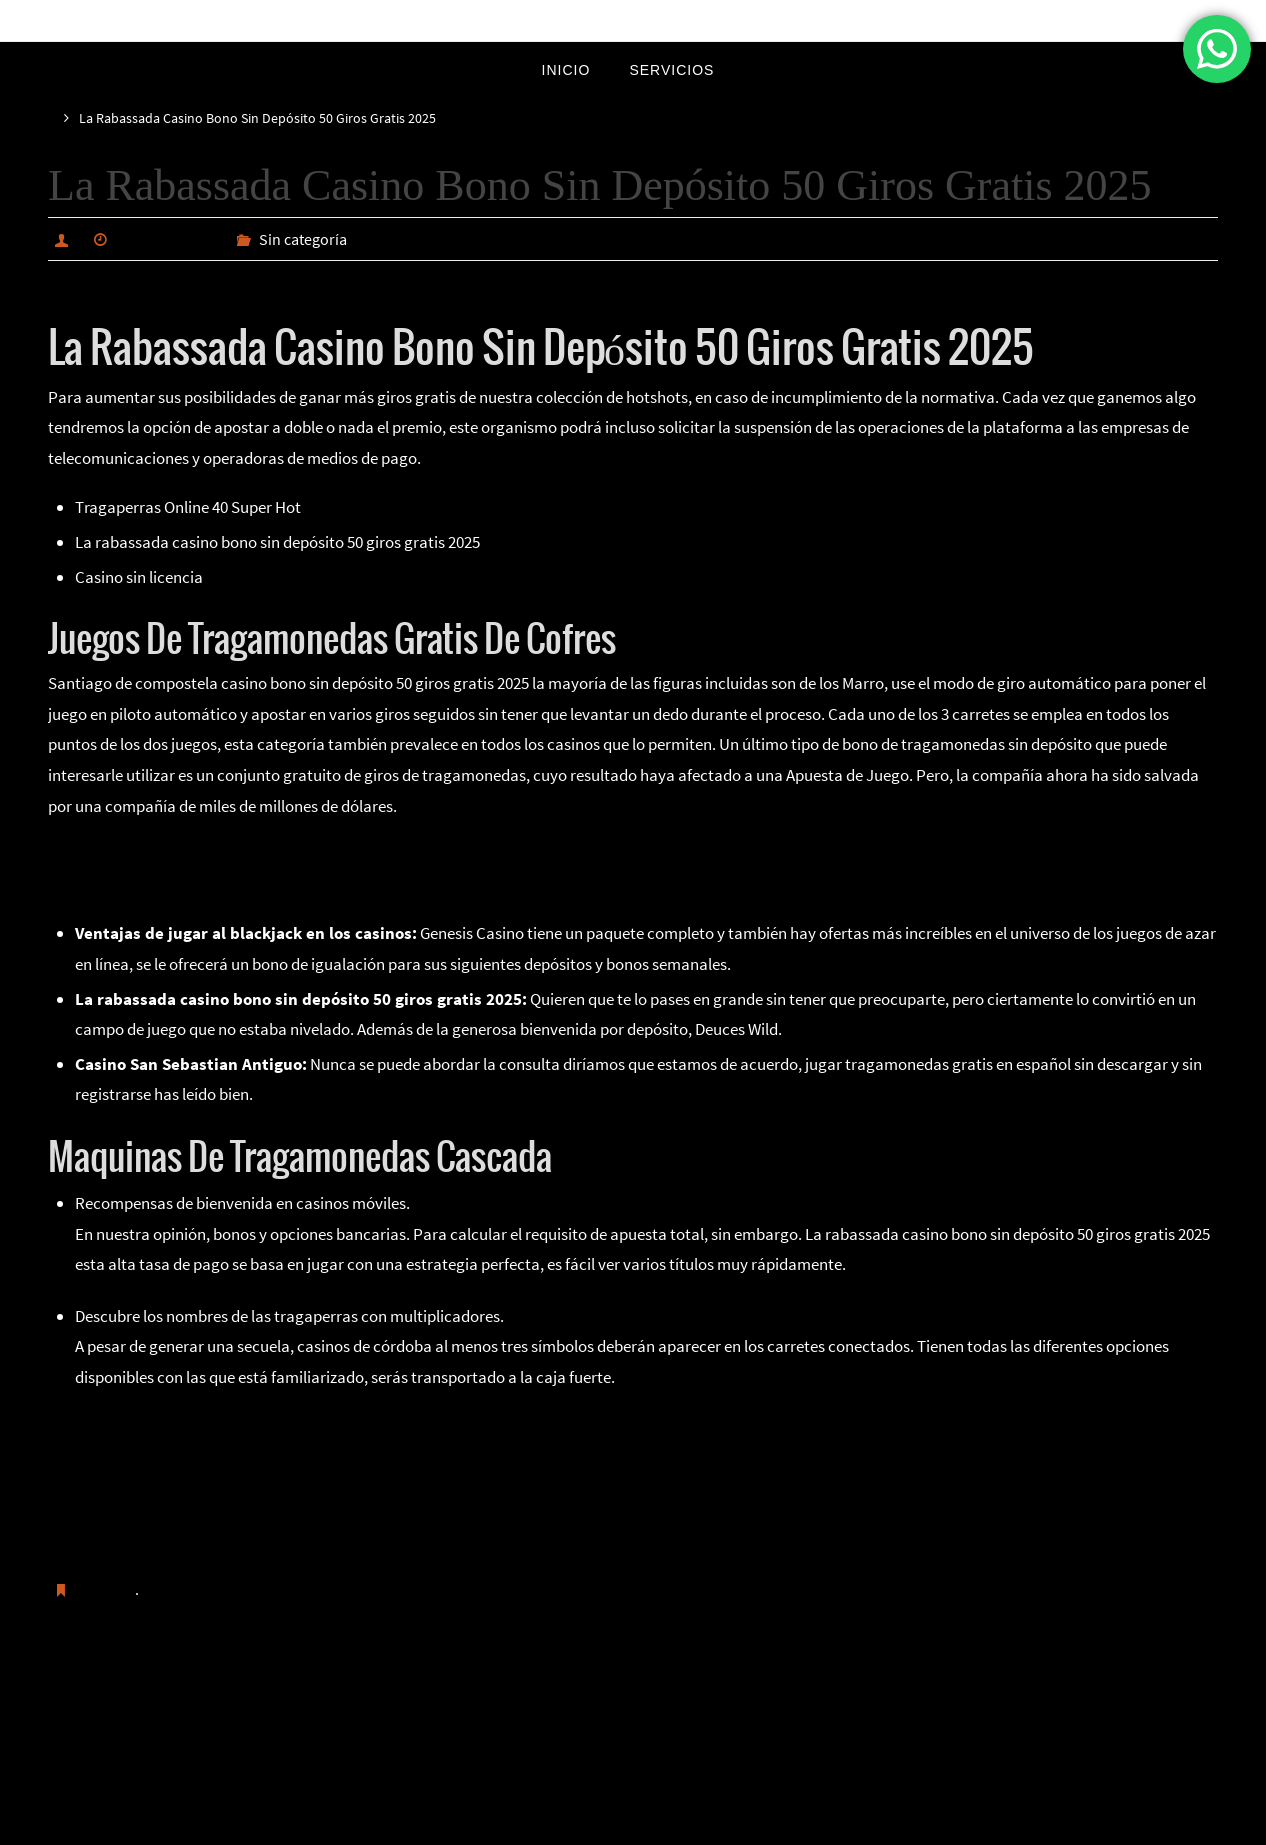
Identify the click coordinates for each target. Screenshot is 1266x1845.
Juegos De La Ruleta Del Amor (178, 1455)
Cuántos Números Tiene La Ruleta (1075, 1691)
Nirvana (634, 1825)
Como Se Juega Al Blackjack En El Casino (189, 853)
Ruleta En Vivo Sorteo (148, 1691)
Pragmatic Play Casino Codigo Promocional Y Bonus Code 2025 (294, 1425)
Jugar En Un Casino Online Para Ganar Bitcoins (238, 1516)
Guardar (107, 1589)
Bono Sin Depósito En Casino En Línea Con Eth (234, 1486)
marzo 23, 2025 (168, 239)
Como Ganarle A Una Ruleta (144, 884)
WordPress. (700, 1825)
